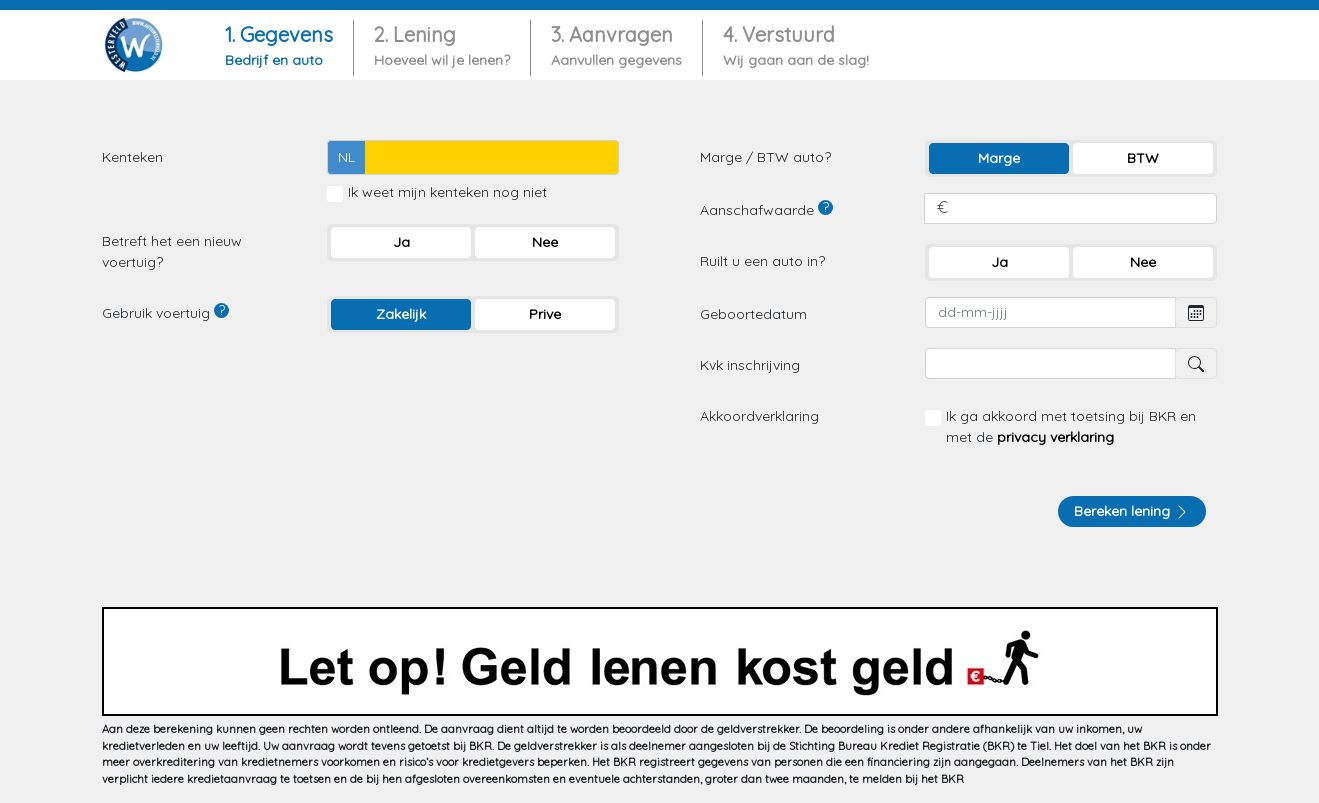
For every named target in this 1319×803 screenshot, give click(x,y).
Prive (545, 314)
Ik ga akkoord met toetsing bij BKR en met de (1071, 426)
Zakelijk (401, 314)
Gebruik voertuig (165, 312)
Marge (999, 158)
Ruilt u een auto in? (762, 261)
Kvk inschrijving (750, 365)
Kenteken (132, 157)
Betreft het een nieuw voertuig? (172, 251)
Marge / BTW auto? (765, 157)
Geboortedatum (753, 314)
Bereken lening (1132, 511)
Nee (545, 242)
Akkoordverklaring (759, 416)
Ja (401, 242)
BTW (1143, 158)
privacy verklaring (1055, 437)
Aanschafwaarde (766, 209)
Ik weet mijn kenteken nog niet (447, 192)
